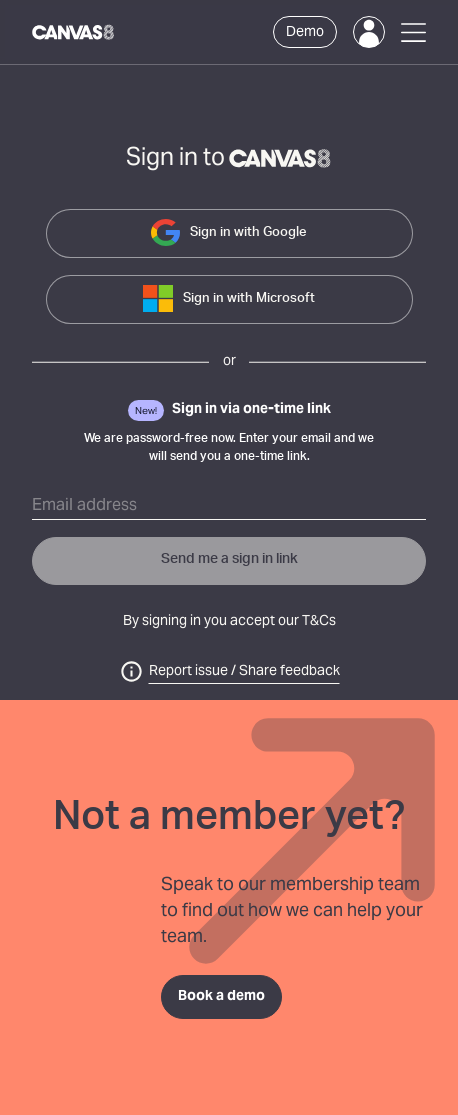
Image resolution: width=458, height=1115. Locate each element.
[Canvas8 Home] (74, 32)
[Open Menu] (413, 32)
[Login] (369, 32)
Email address (84, 506)
